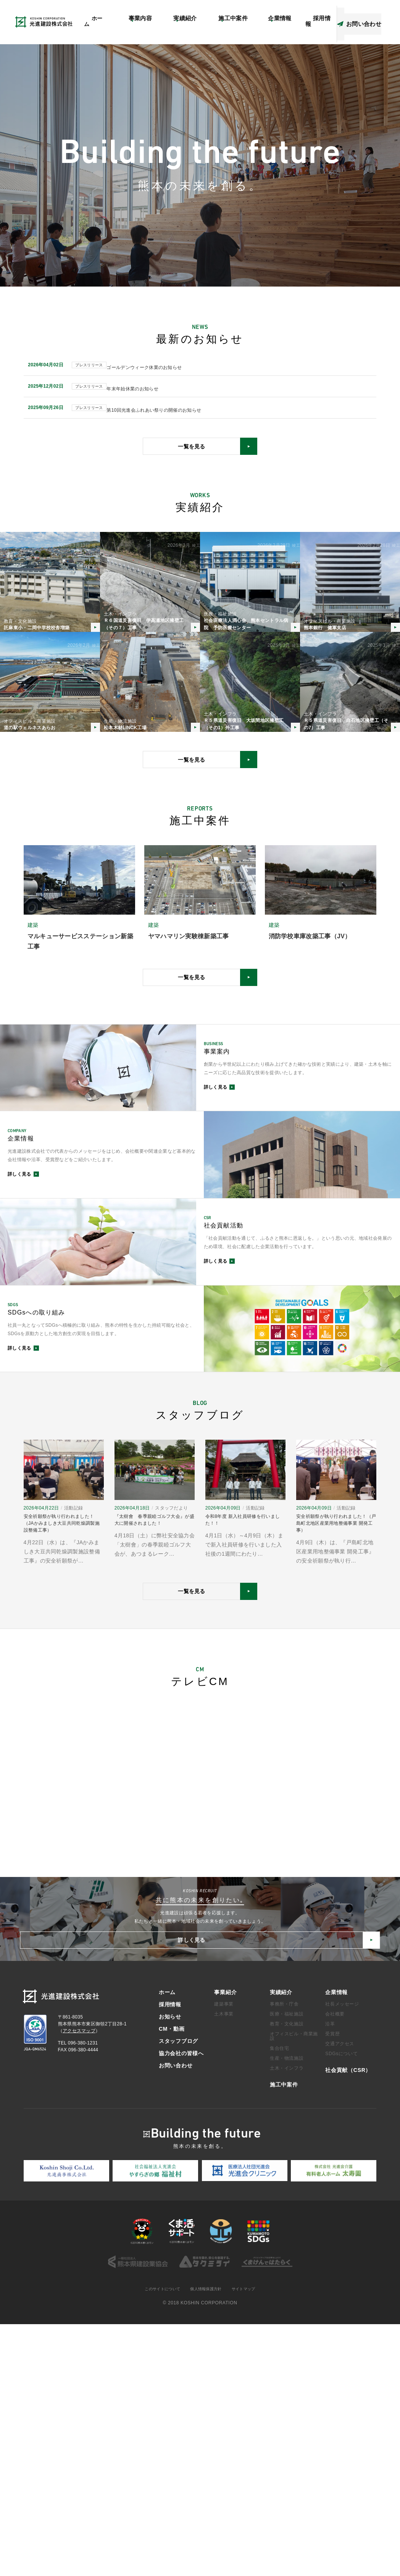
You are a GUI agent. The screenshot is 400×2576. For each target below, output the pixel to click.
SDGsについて (341, 2304)
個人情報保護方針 (207, 2540)
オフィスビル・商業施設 (294, 2287)
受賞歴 (332, 2285)
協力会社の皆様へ (366, 13)
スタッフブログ (321, 13)
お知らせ (164, 13)
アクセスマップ (247, 13)
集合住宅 (279, 2299)
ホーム (123, 29)
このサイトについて (157, 2540)
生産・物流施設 (286, 2309)
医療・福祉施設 (286, 2265)
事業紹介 (225, 2243)
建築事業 (223, 2255)
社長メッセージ (342, 2255)
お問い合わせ (175, 2316)
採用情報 (170, 2255)
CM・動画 (284, 13)
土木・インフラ (286, 2319)
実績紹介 (281, 2243)
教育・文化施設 (286, 2275)
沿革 (330, 2275)
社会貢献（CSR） (203, 13)
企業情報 (336, 2243)
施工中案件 (284, 2336)
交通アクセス (339, 2294)
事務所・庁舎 (284, 2255)
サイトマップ (250, 2540)
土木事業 (223, 2265)
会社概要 (334, 2265)
